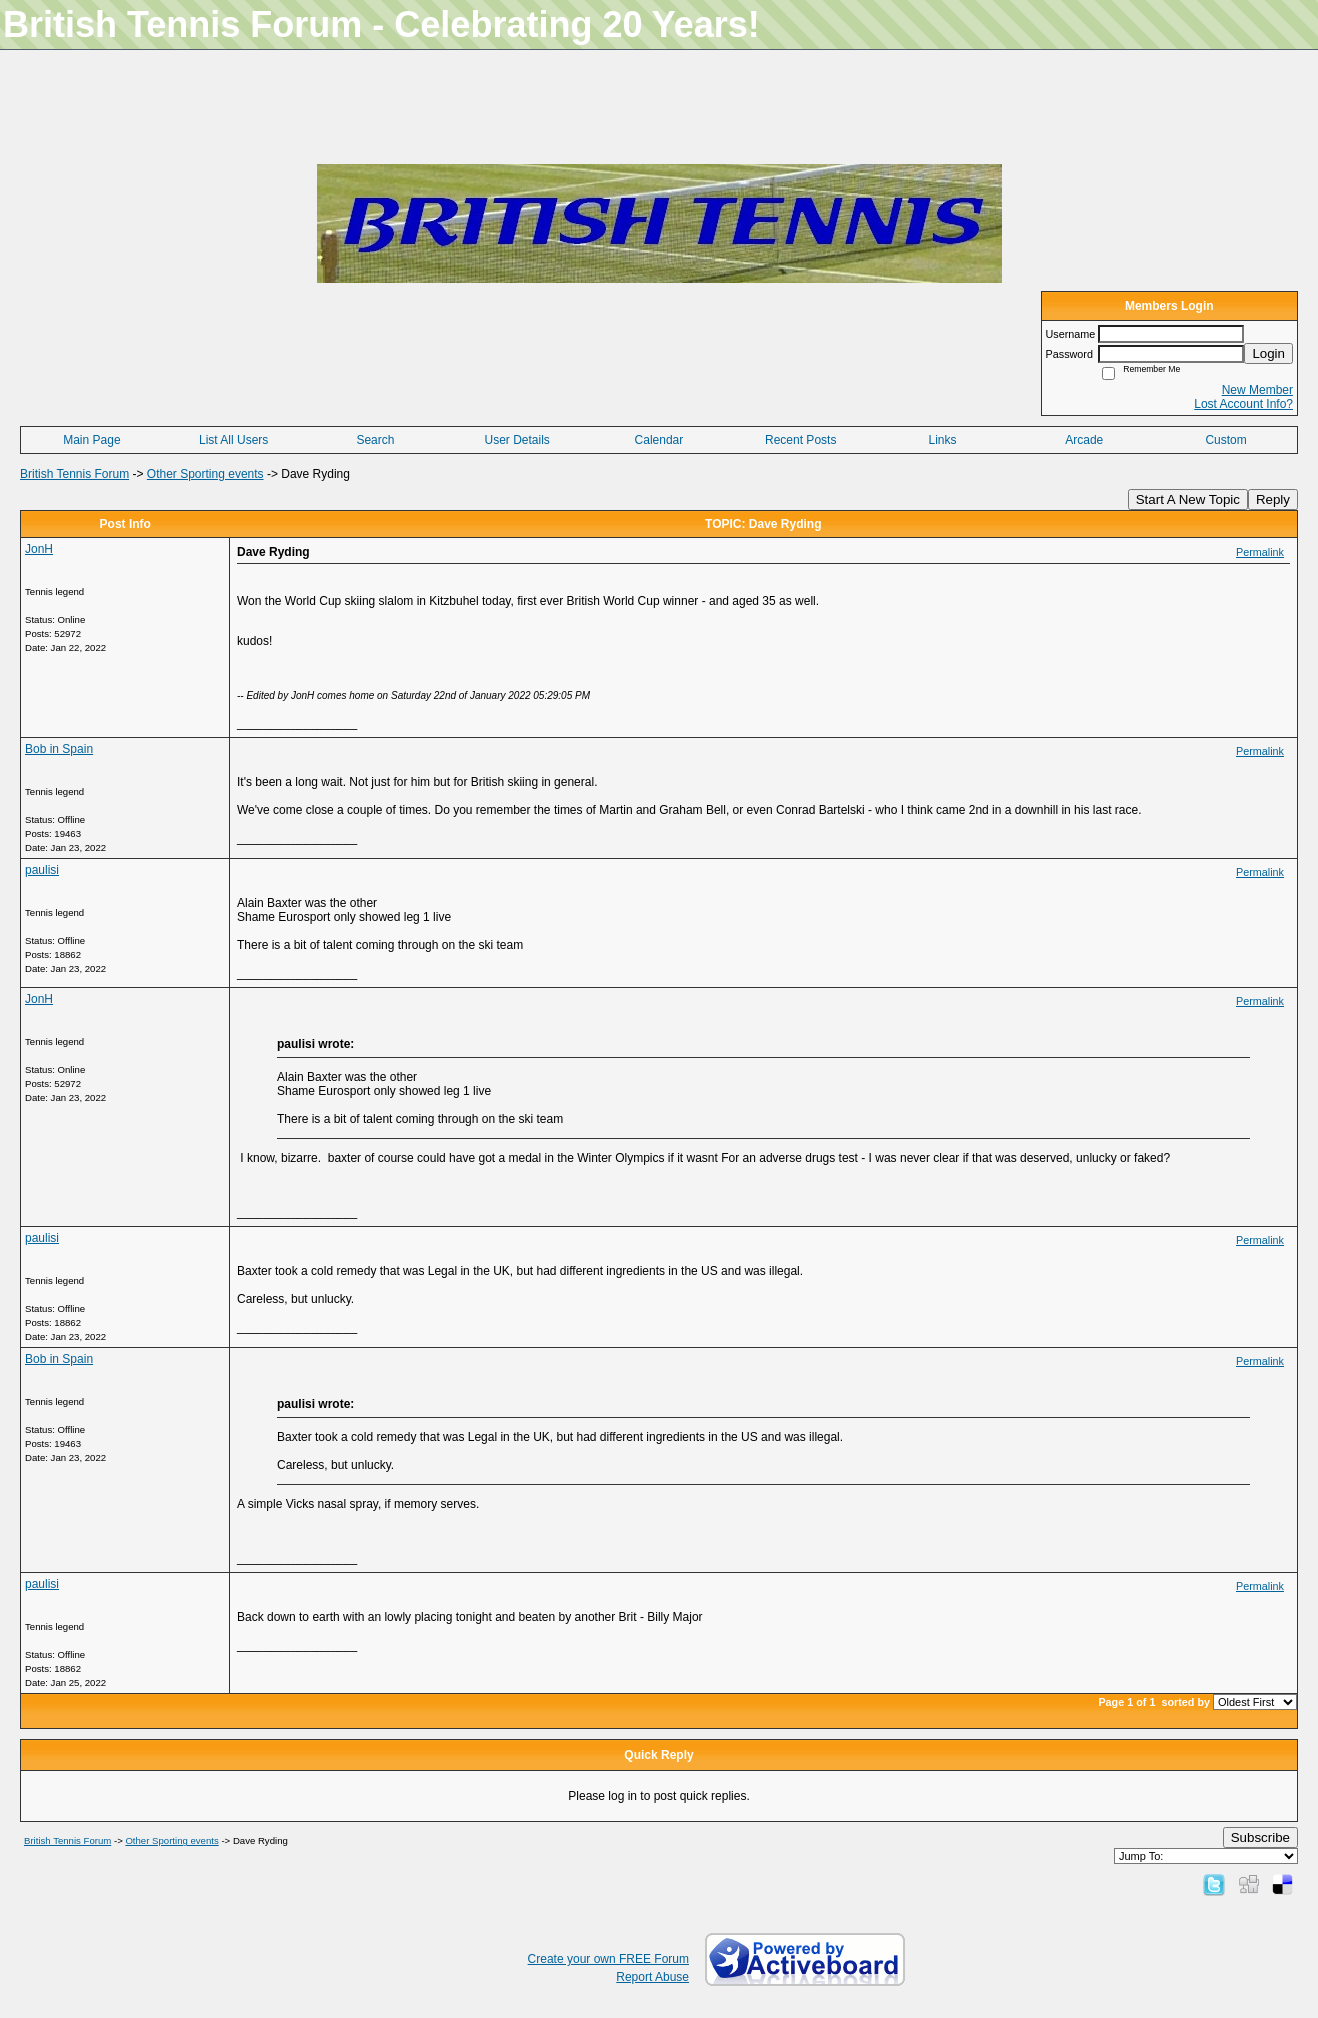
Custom (1225, 440)
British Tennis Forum (74, 474)
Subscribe (1260, 1837)
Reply (1273, 499)
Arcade (1084, 440)
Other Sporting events (205, 474)
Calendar (659, 440)
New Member (1257, 390)
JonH (39, 549)
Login (1268, 353)
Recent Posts (800, 440)
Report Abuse (652, 1977)
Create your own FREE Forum (608, 1959)
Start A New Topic (1188, 499)
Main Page (91, 440)
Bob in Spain (59, 749)
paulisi (42, 870)
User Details (517, 440)
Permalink (1260, 552)
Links (942, 440)
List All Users (233, 440)
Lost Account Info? (1243, 404)
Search (375, 440)
